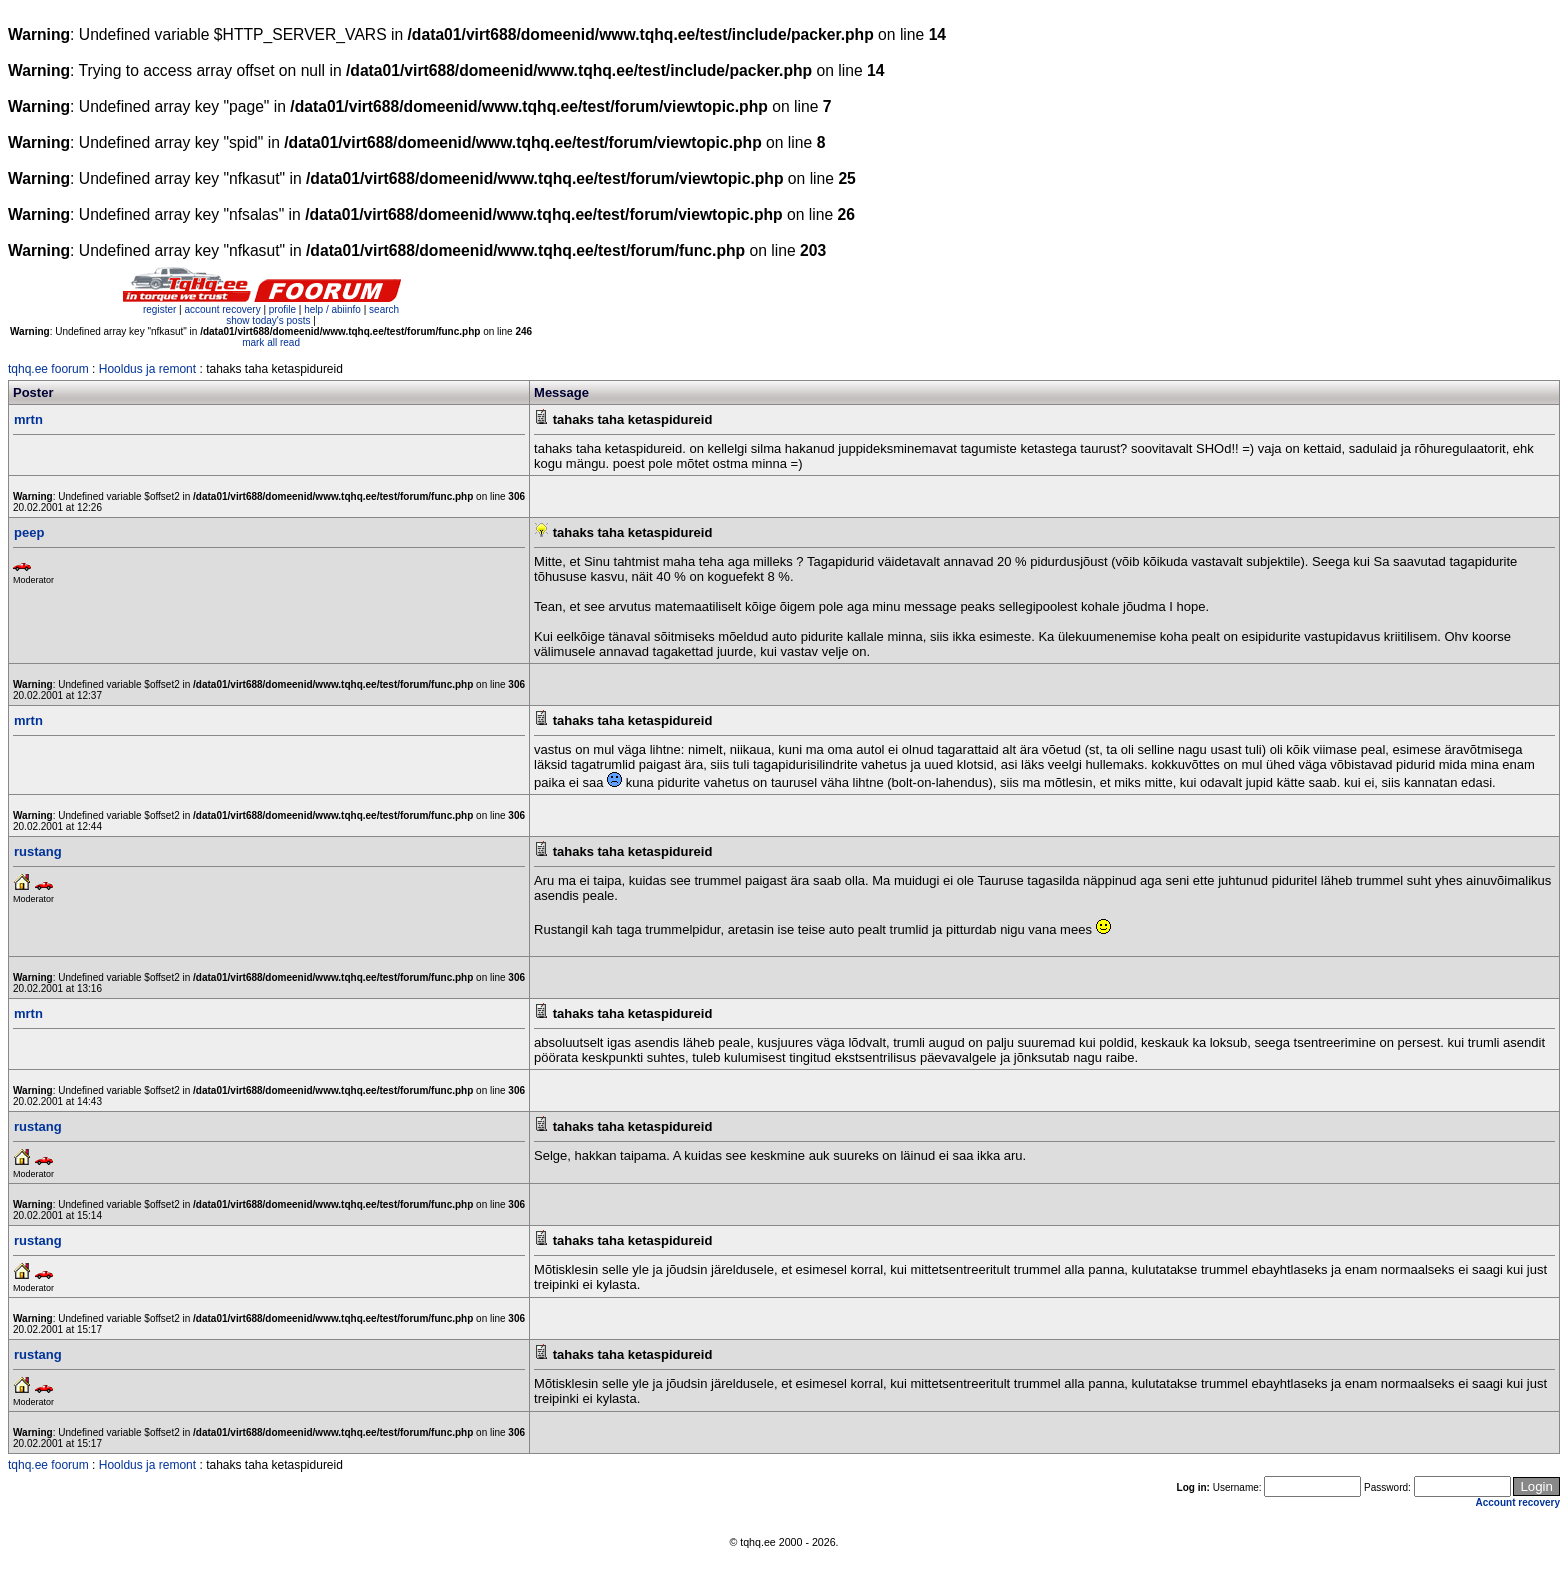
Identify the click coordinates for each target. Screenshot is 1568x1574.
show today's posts (268, 320)
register (159, 309)
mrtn (28, 419)
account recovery (223, 309)
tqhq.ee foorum (48, 369)
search (384, 309)
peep (29, 532)
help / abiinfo (332, 309)
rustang (38, 851)
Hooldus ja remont (147, 369)
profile (282, 309)
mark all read (271, 342)
